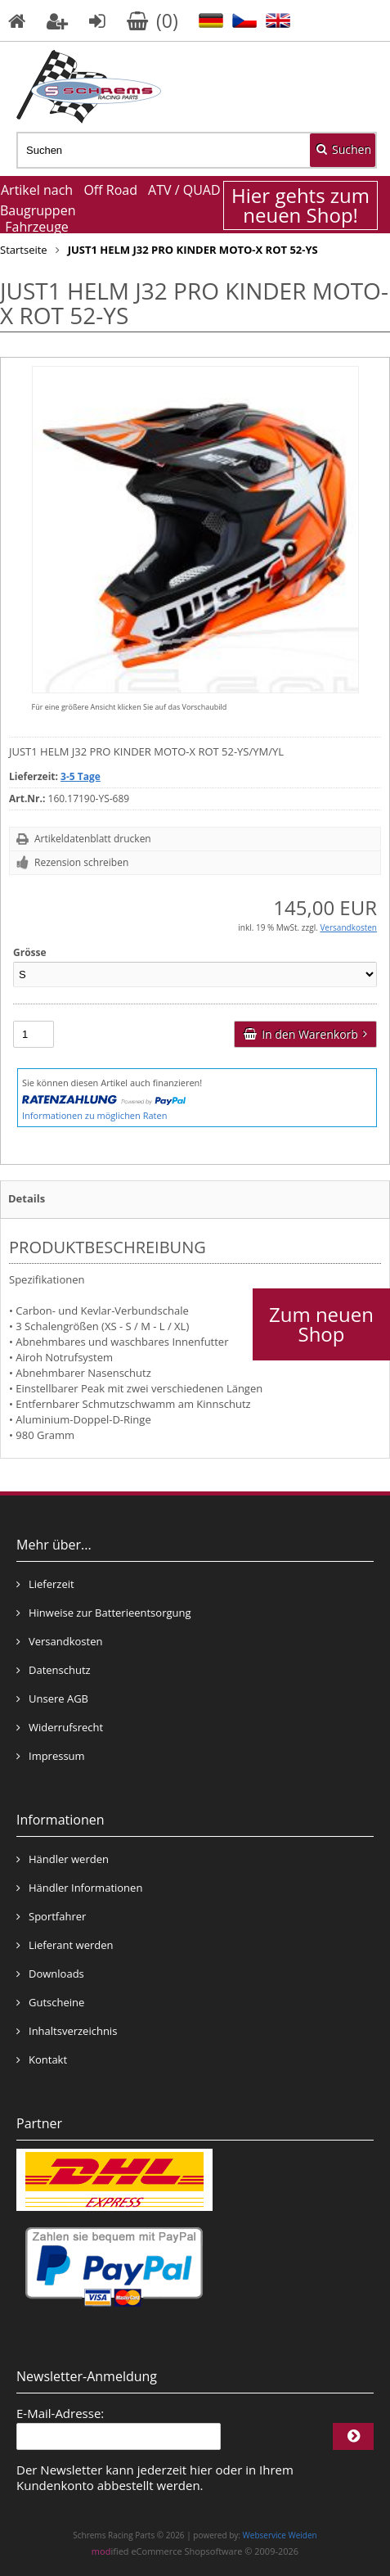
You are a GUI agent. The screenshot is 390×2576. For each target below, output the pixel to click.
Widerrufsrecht (59, 1727)
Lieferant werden (64, 1945)
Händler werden (62, 1859)
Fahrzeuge (36, 227)
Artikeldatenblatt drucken (92, 839)
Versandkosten (348, 927)
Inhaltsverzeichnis (66, 2030)
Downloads (50, 1973)
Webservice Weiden (280, 2535)
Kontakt (41, 2059)
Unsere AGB (52, 1698)
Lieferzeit (45, 1584)
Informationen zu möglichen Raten (94, 1115)
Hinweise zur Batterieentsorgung (103, 1612)
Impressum (50, 1755)
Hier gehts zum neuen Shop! (300, 205)
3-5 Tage (81, 776)
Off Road (110, 190)
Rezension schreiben (81, 862)
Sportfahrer (51, 1916)
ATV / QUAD (184, 190)
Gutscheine (50, 2002)
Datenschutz (53, 1669)
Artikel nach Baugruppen (37, 200)
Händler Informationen (79, 1887)
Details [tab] (26, 1198)
